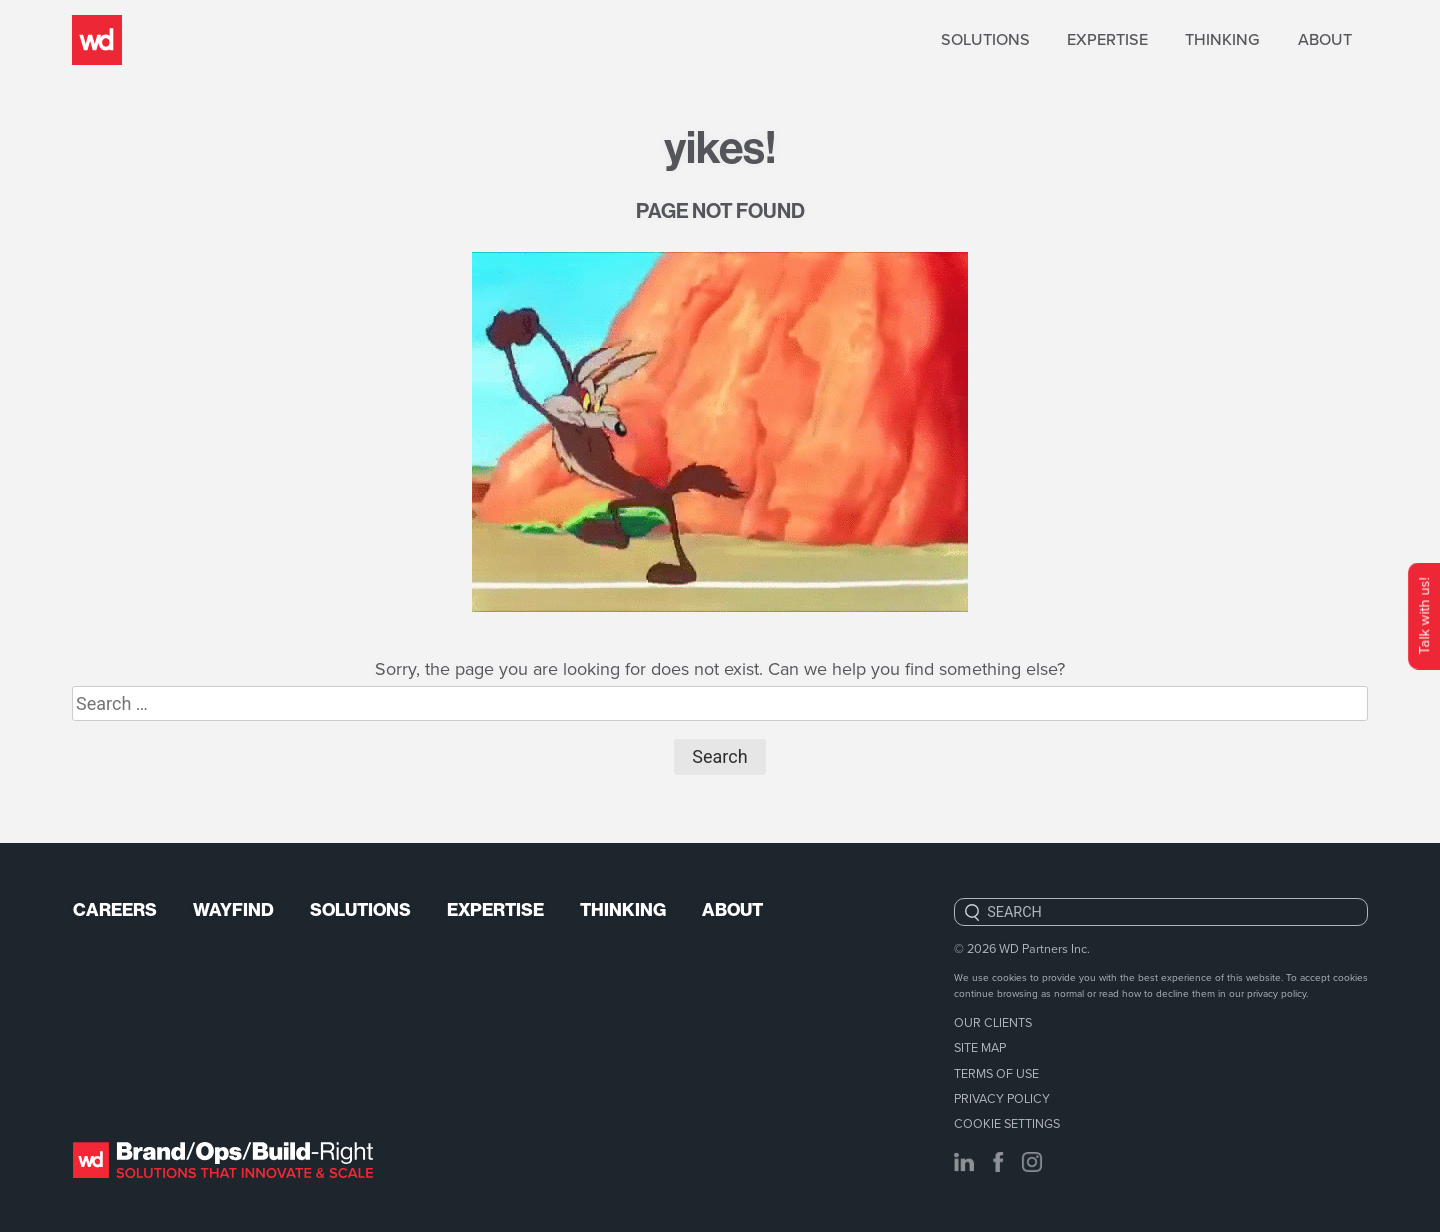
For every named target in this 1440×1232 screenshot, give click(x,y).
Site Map (980, 1047)
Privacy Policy (1002, 1098)
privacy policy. (1277, 993)
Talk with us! (1423, 616)
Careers (115, 910)
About (1325, 39)
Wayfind (233, 910)
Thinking (1222, 39)
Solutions (985, 39)
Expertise (1107, 39)
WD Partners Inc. (1044, 948)
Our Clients (993, 1022)
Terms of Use (996, 1073)
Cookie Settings (1007, 1123)
